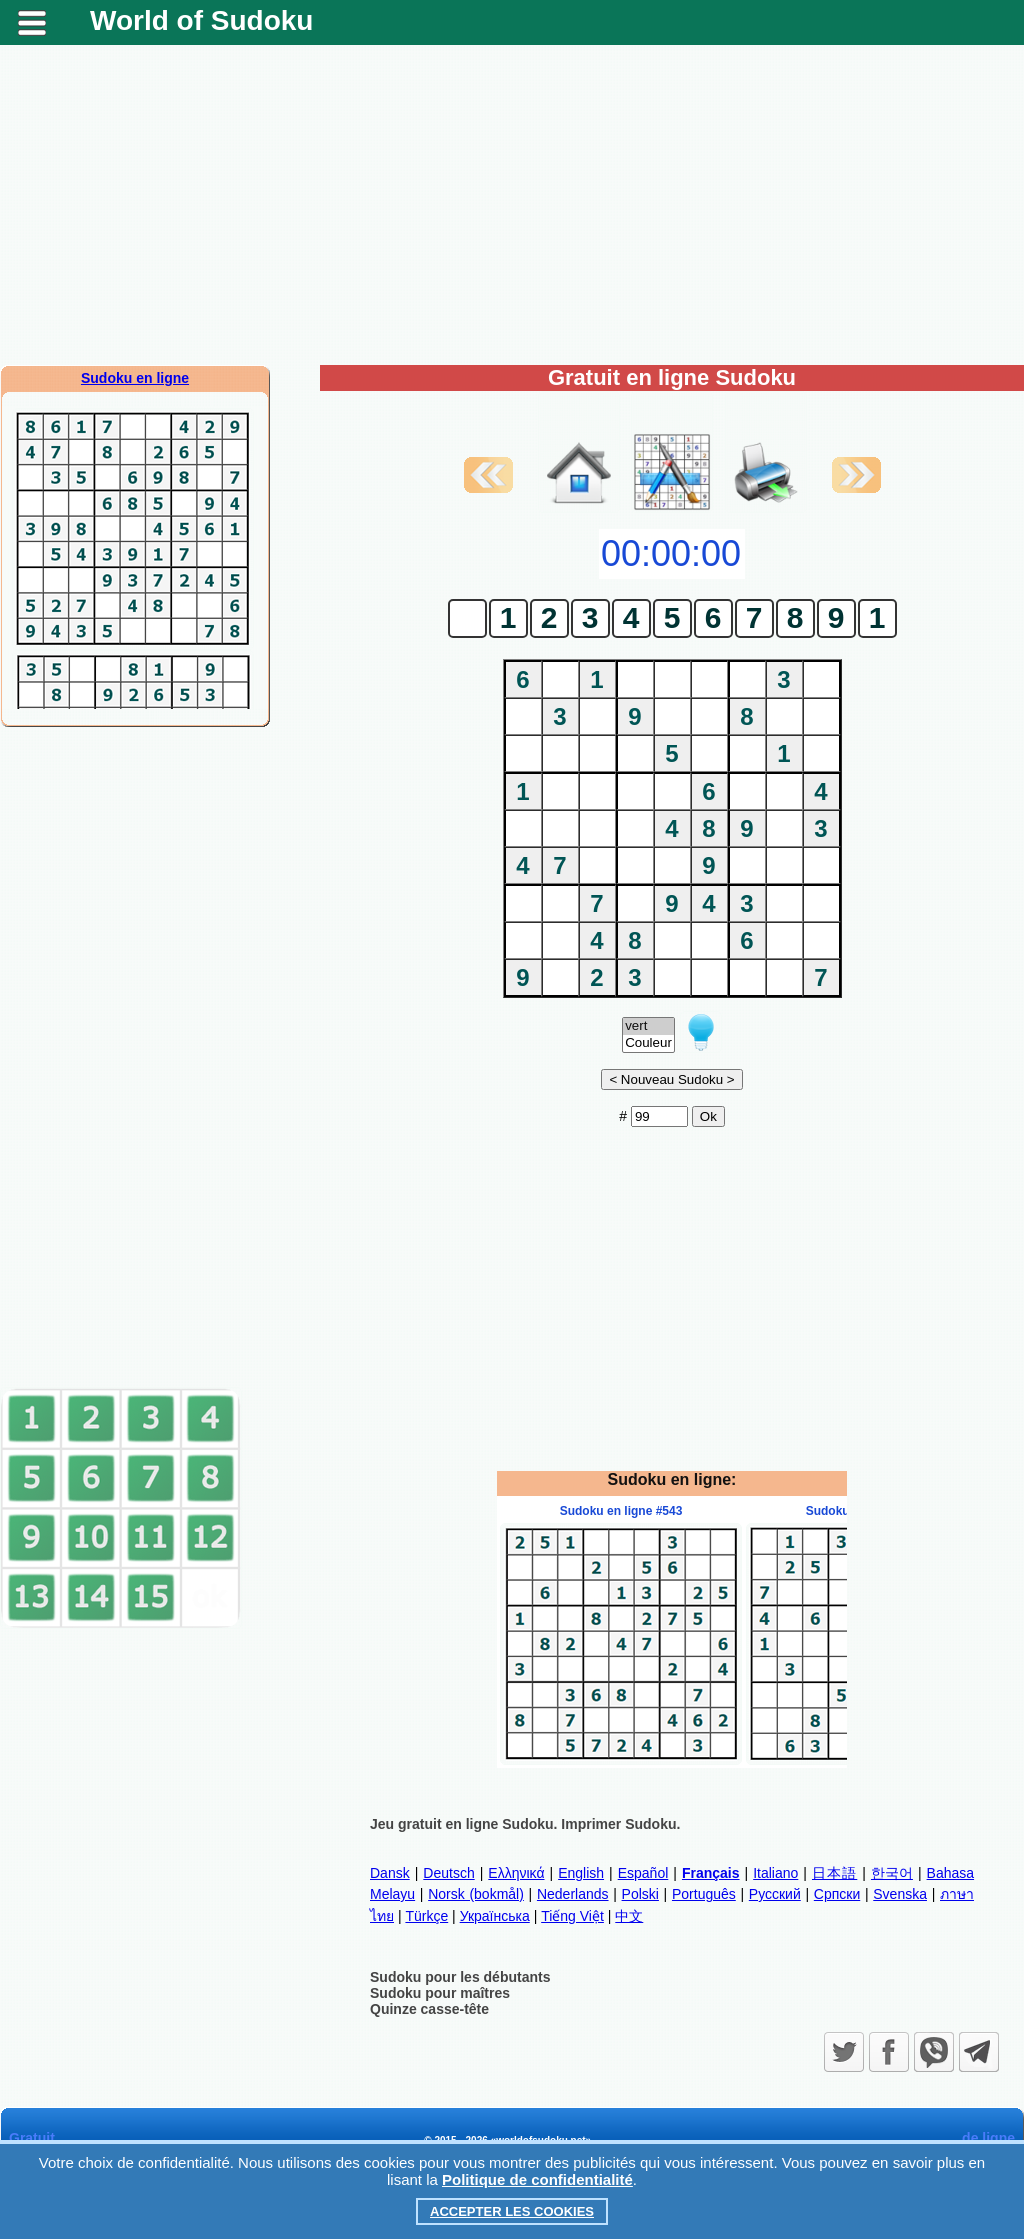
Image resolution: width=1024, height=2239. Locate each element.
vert (648, 1026)
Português (704, 1894)
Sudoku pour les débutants (460, 1977)
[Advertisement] (512, 205)
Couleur (648, 1043)
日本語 (834, 1873)
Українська (495, 1916)
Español (643, 1873)
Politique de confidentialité (537, 2179)
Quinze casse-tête (429, 2009)
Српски (837, 1894)
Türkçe (426, 1916)
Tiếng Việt (572, 1916)
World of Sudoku (201, 20)
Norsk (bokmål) (476, 1894)
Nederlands (573, 1894)
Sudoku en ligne (135, 378)
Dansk (390, 1873)
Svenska (900, 1894)
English (581, 1873)
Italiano (775, 1873)
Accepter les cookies (512, 2211)
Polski (640, 1894)
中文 (629, 1916)
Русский (775, 1894)
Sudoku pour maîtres (440, 1993)
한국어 (892, 1873)
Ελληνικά (516, 1873)
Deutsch (448, 1873)
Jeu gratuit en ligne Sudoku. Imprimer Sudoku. (525, 1824)
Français (711, 1873)
